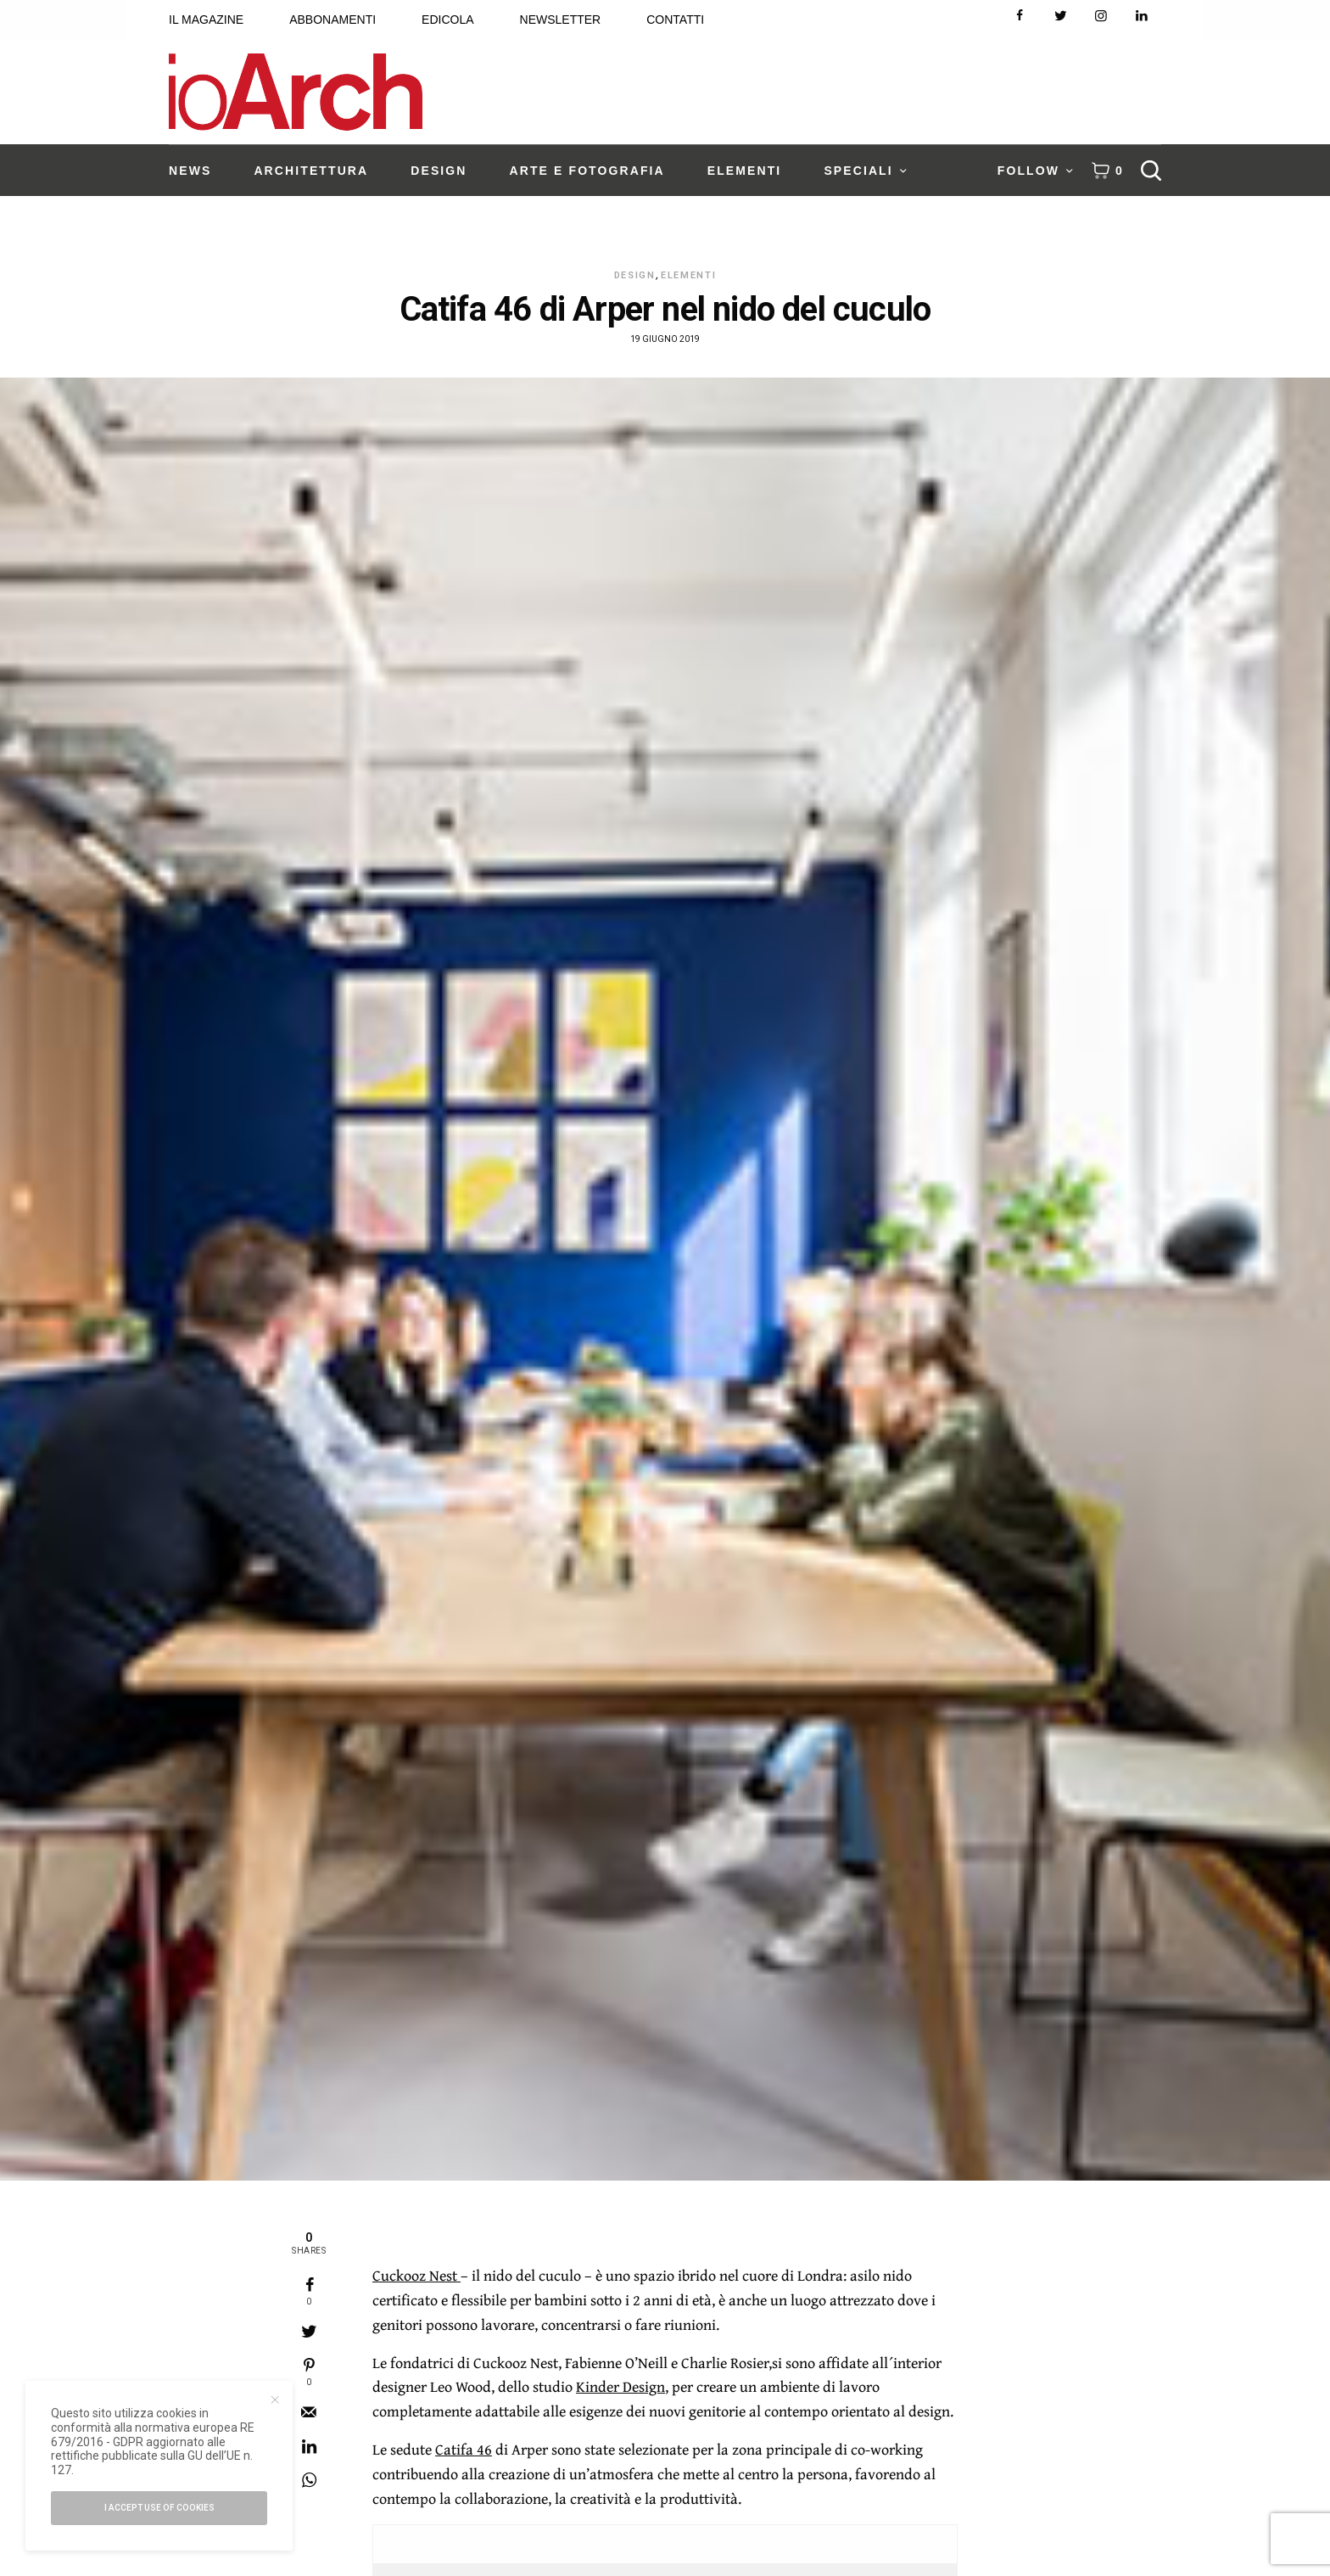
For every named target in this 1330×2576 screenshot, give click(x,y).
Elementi (688, 275)
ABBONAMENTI (332, 19)
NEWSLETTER (560, 19)
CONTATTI (675, 19)
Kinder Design (620, 2386)
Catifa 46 (463, 2449)
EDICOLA (447, 19)
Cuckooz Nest (416, 2275)
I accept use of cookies (159, 2507)
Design (635, 275)
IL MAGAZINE (206, 19)
